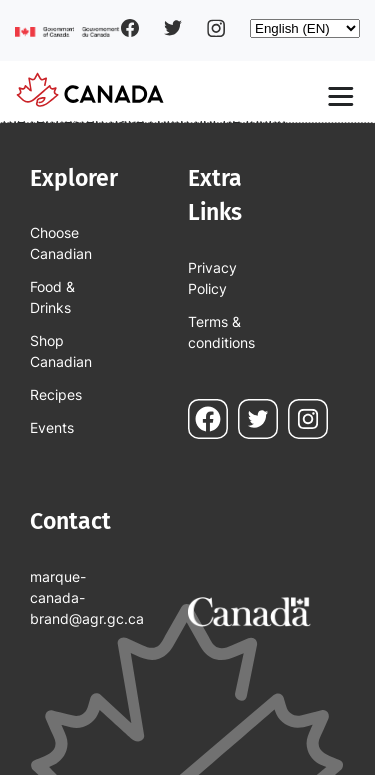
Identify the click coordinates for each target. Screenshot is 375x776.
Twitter (173, 28)
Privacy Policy (212, 278)
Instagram (216, 28)
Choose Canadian (61, 243)
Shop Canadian (61, 351)
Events (52, 427)
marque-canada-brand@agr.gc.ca (74, 597)
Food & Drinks (52, 297)
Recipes (56, 394)
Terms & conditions (221, 332)
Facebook (130, 28)
